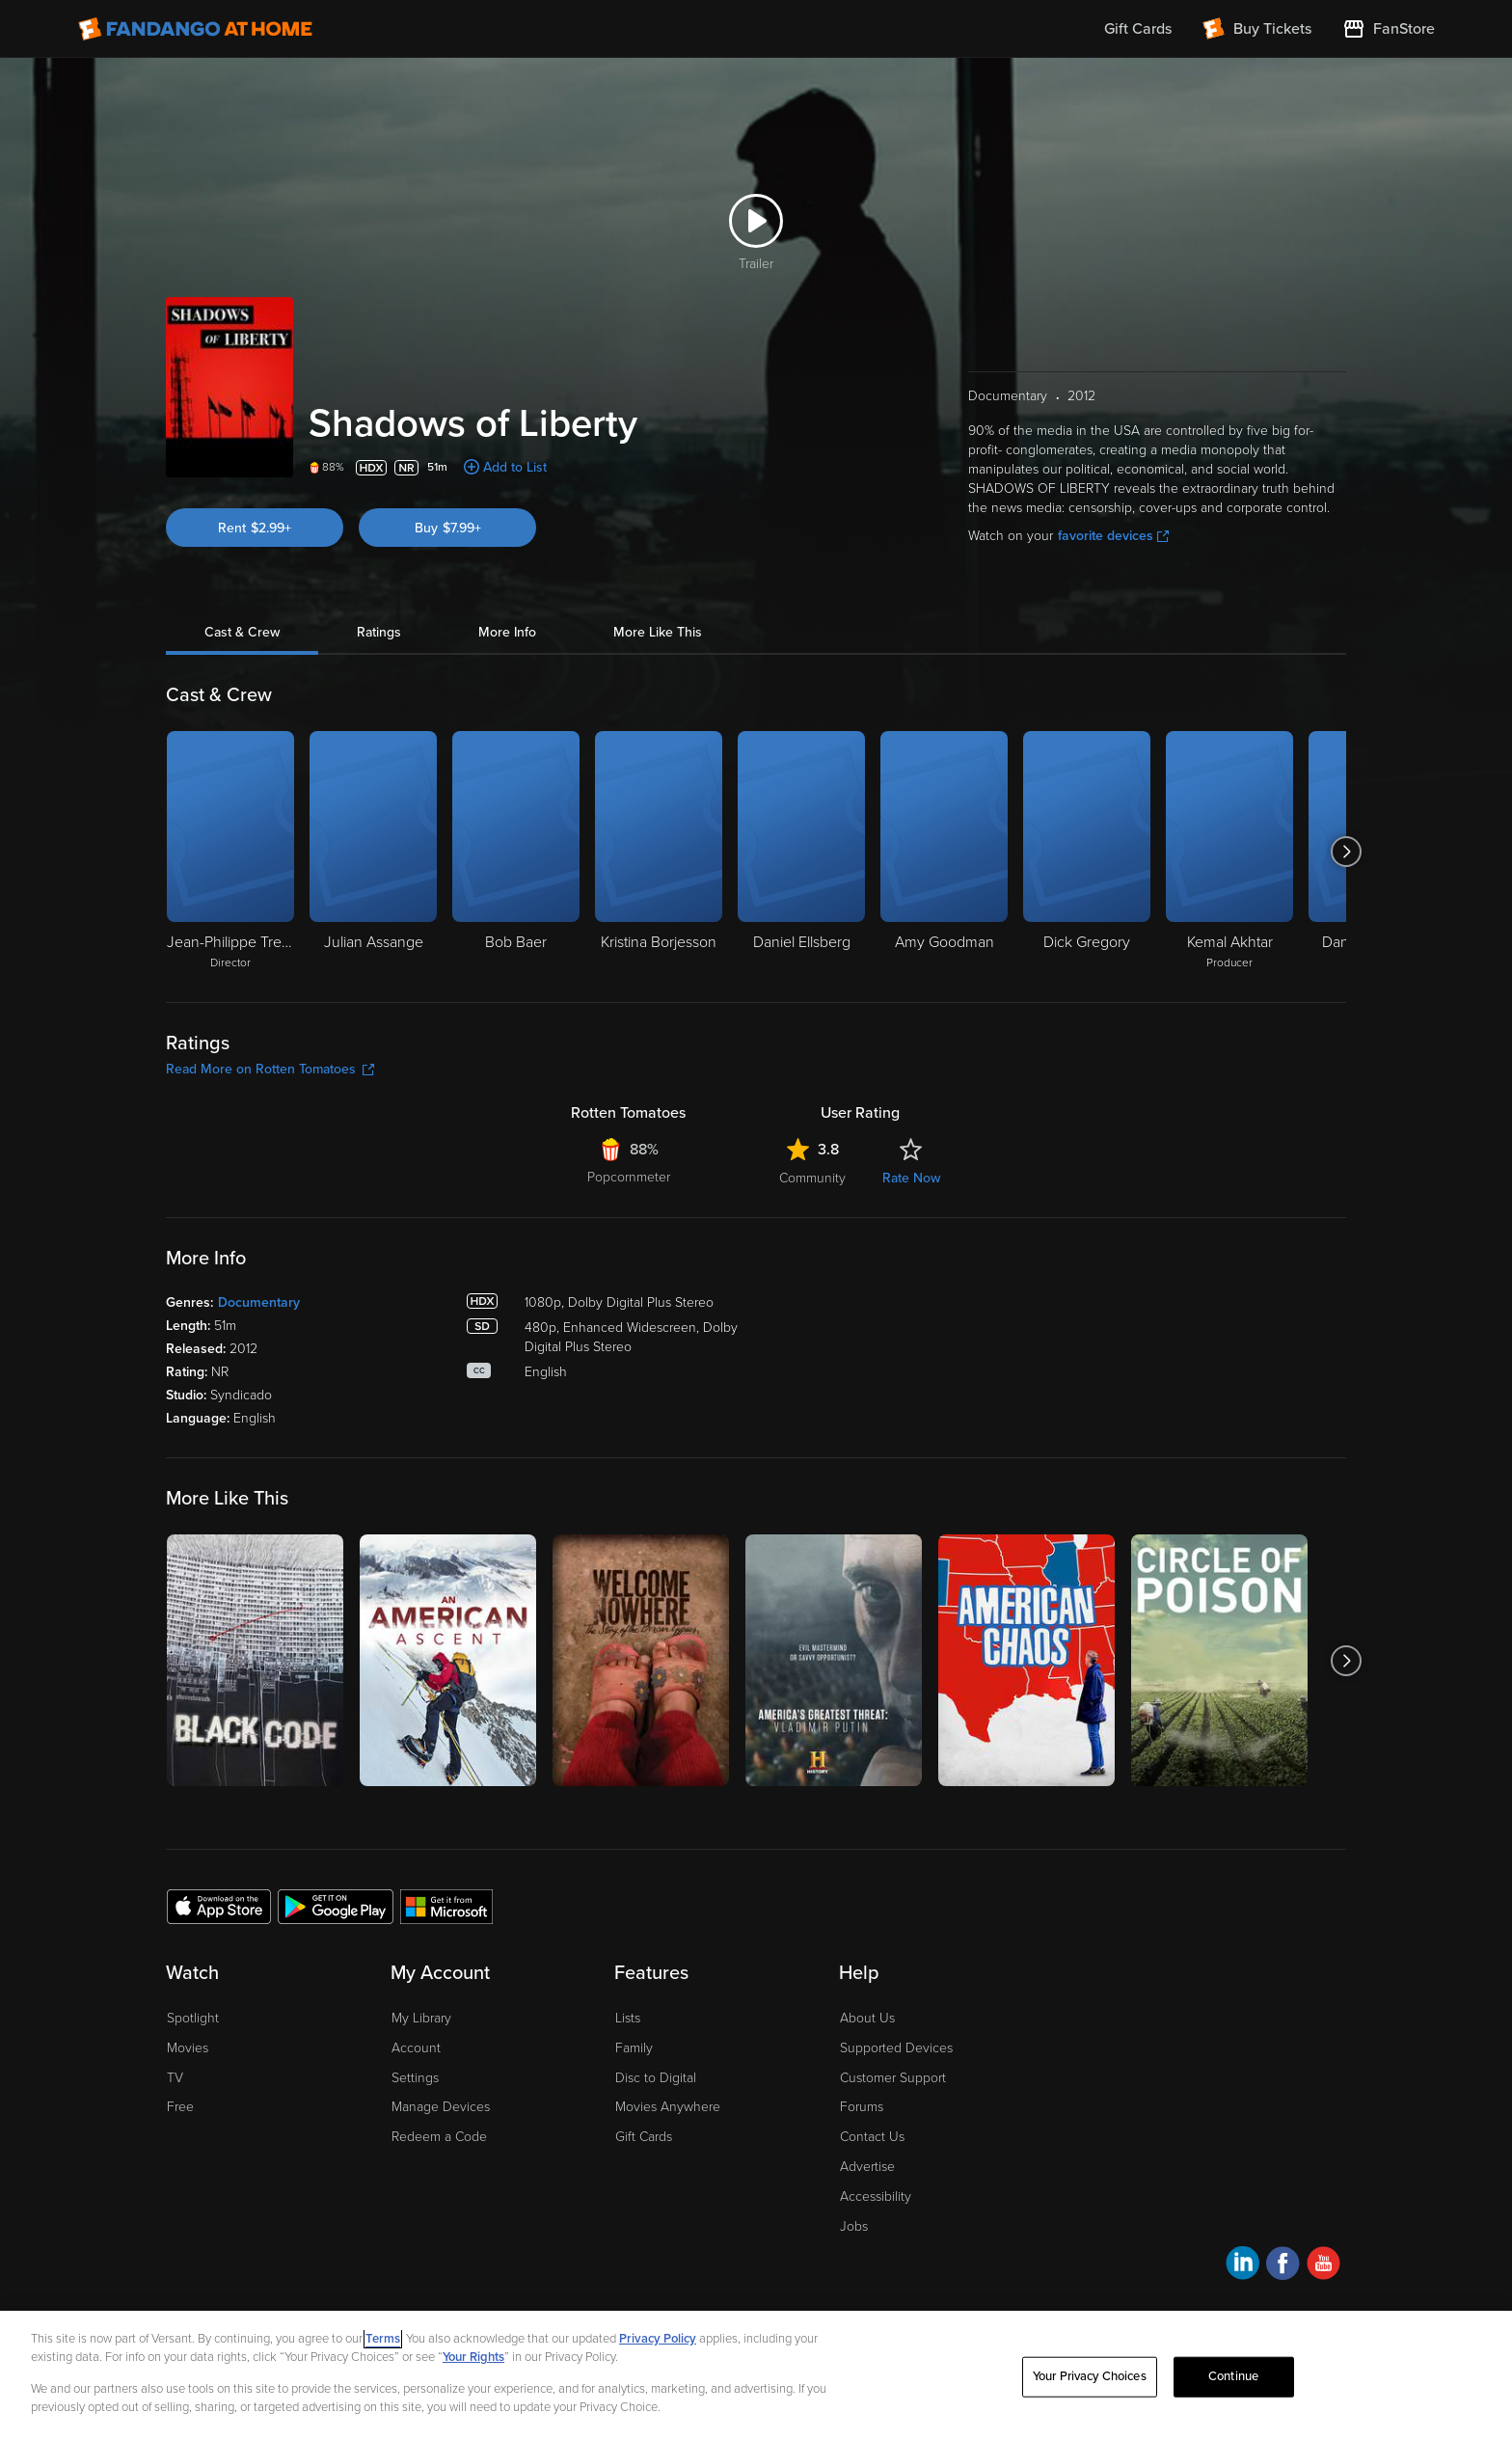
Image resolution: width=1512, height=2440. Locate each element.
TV (175, 2078)
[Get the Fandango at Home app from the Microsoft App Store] (446, 1905)
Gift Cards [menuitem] (1138, 29)
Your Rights (473, 2357)
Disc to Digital (655, 2078)
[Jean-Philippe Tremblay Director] (230, 851)
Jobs (854, 2226)
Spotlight (193, 2018)
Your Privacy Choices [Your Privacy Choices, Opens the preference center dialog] (1090, 2376)
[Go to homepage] (195, 29)
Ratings (379, 632)
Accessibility (875, 2196)
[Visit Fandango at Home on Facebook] (1283, 2266)
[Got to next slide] (1346, 851)
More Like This (657, 632)
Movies (187, 2048)
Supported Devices (896, 2048)
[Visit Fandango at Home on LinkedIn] (1242, 2266)
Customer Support (893, 2078)
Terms (382, 2338)
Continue (1233, 2376)
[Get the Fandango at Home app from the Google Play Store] (335, 1905)
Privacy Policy (657, 2338)
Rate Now (911, 1178)
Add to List (515, 467)
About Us (867, 2018)
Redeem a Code (439, 2136)
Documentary (259, 1302)
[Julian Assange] (373, 851)
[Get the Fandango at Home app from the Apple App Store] (219, 1905)
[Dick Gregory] (1086, 851)
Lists (627, 2018)
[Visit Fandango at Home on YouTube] (1323, 2266)
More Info (507, 632)
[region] (756, 2375)
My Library (421, 2018)
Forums (861, 2107)
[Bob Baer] (515, 851)
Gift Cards (643, 2136)
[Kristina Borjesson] (658, 851)
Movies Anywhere (667, 2107)
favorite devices (1113, 536)
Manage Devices (441, 2107)
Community (812, 1178)
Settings (415, 2078)
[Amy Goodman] (944, 851)
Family (634, 2048)
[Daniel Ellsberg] (801, 851)
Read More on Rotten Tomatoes (270, 1069)
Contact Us (872, 2136)
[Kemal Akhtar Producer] (1229, 851)
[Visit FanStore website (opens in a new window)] (1388, 29)
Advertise (867, 2166)
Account (416, 2048)
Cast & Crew (242, 632)
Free (180, 2107)
